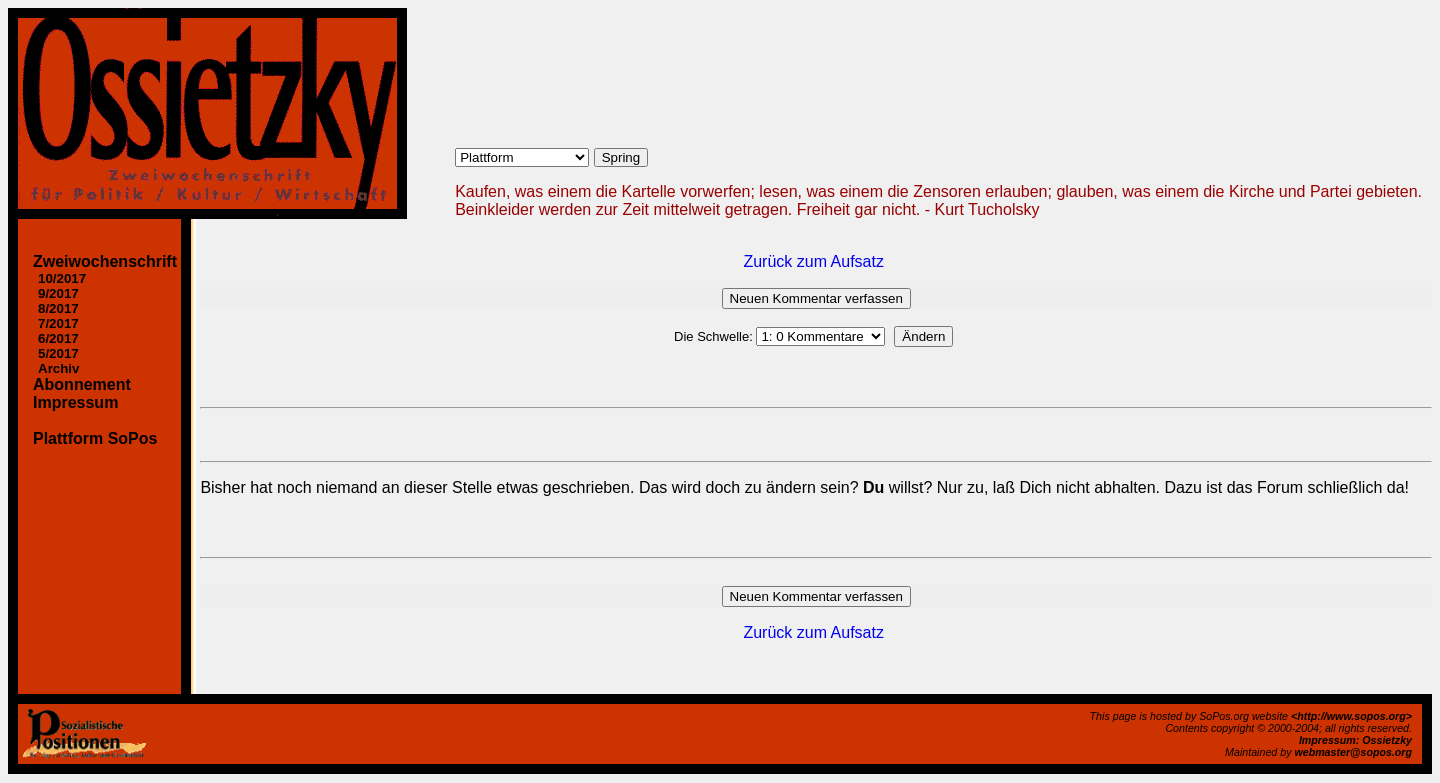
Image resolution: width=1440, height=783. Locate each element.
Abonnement (82, 384)
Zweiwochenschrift (105, 261)
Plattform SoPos (95, 438)
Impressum (75, 402)
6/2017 (58, 338)
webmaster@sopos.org (1353, 752)
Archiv (58, 368)
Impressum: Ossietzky (1355, 740)
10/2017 (62, 278)
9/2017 (58, 293)
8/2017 (58, 308)
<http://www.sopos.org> (1351, 716)
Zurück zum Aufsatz (813, 261)
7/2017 (58, 323)
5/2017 (58, 353)
